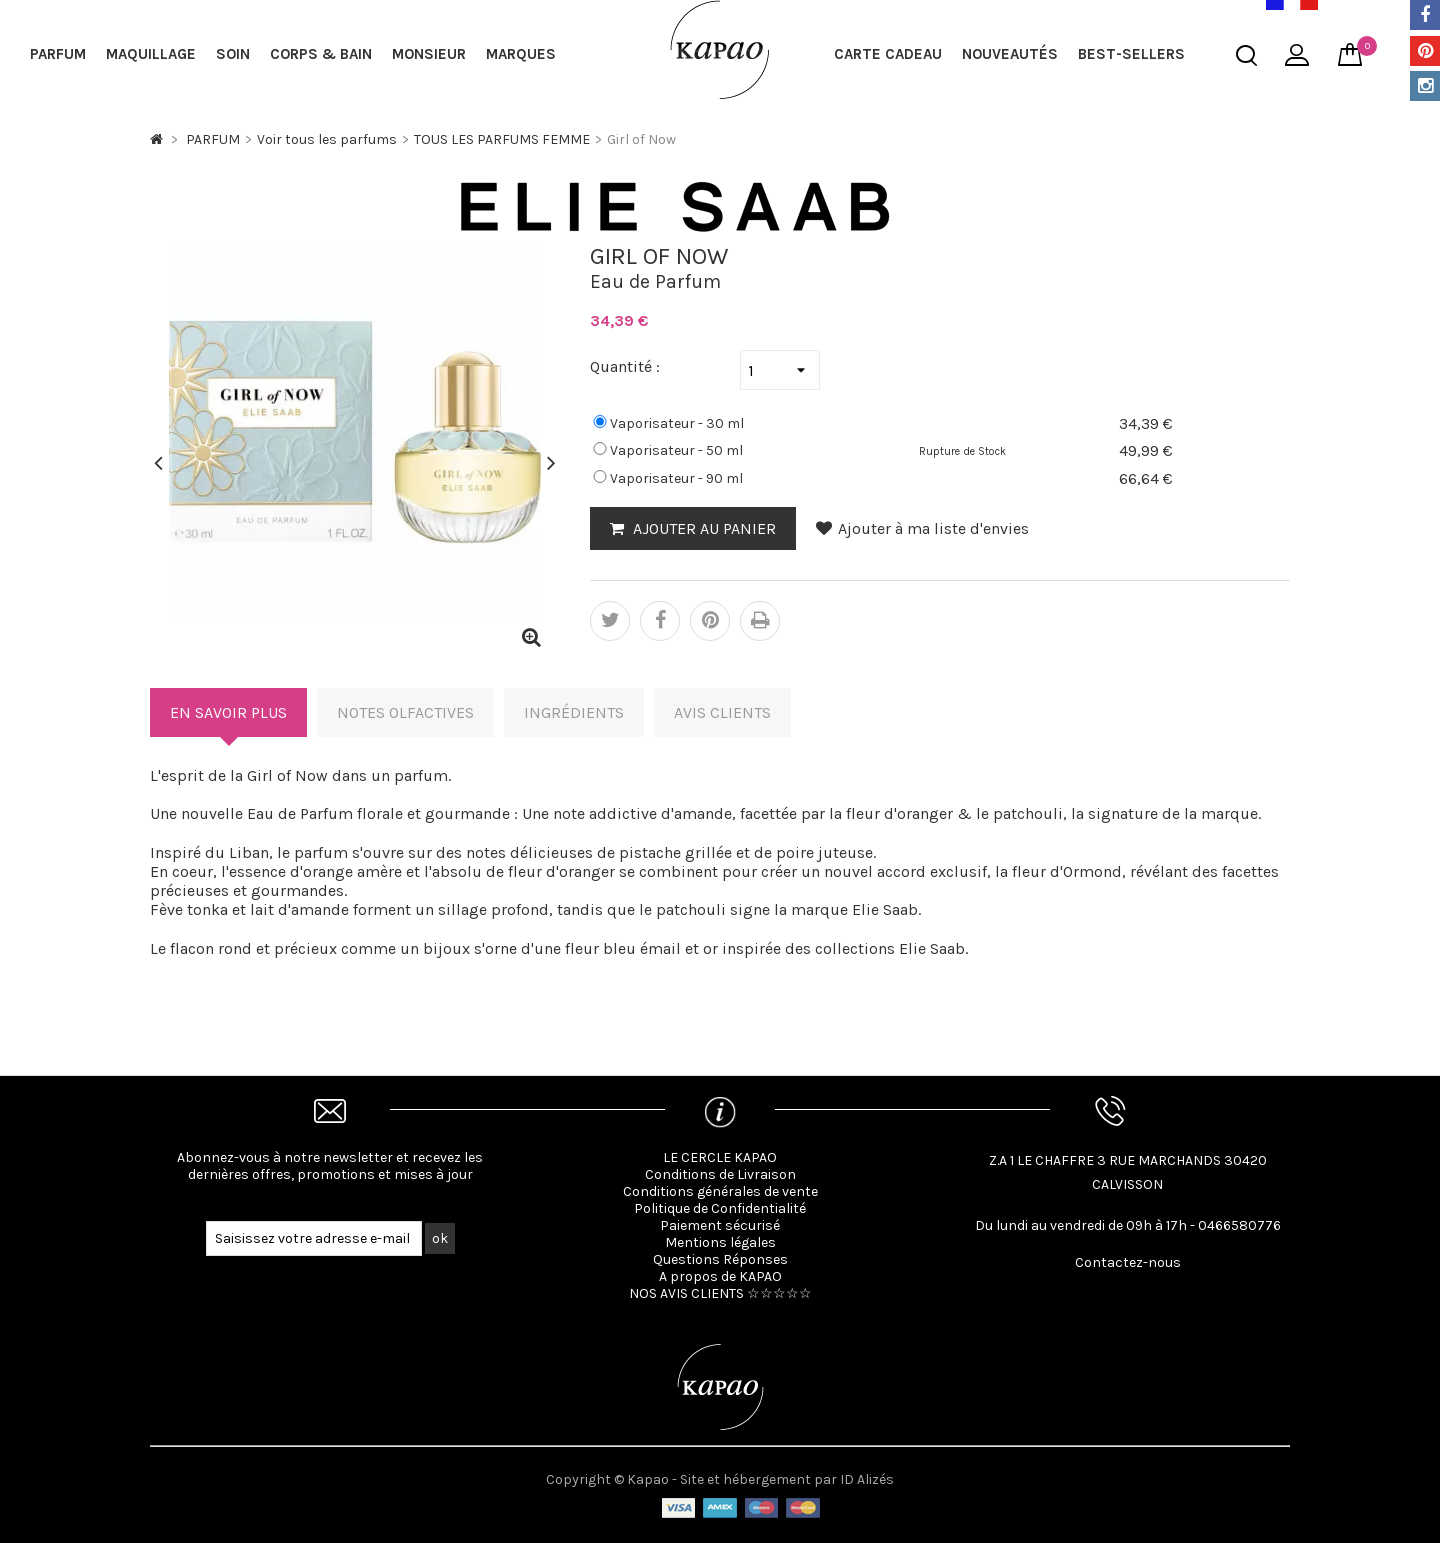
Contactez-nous (1128, 1262)
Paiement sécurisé (720, 1225)
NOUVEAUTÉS (1010, 54)
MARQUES (521, 54)
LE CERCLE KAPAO (720, 1157)
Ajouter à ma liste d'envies (922, 528)
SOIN (233, 54)
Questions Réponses (720, 1259)
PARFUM (58, 54)
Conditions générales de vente (720, 1191)
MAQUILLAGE (151, 54)
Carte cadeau (888, 54)
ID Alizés (867, 1479)
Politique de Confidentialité (720, 1208)
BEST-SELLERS (1131, 54)
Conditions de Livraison (720, 1174)
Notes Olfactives (405, 712)
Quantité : (625, 366)
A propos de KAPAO (720, 1276)
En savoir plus (228, 712)
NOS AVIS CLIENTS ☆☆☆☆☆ (720, 1293)
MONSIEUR (429, 54)
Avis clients (722, 712)
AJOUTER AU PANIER (702, 528)
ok (440, 1238)
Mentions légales (720, 1242)
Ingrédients (574, 712)
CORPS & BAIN (321, 54)
